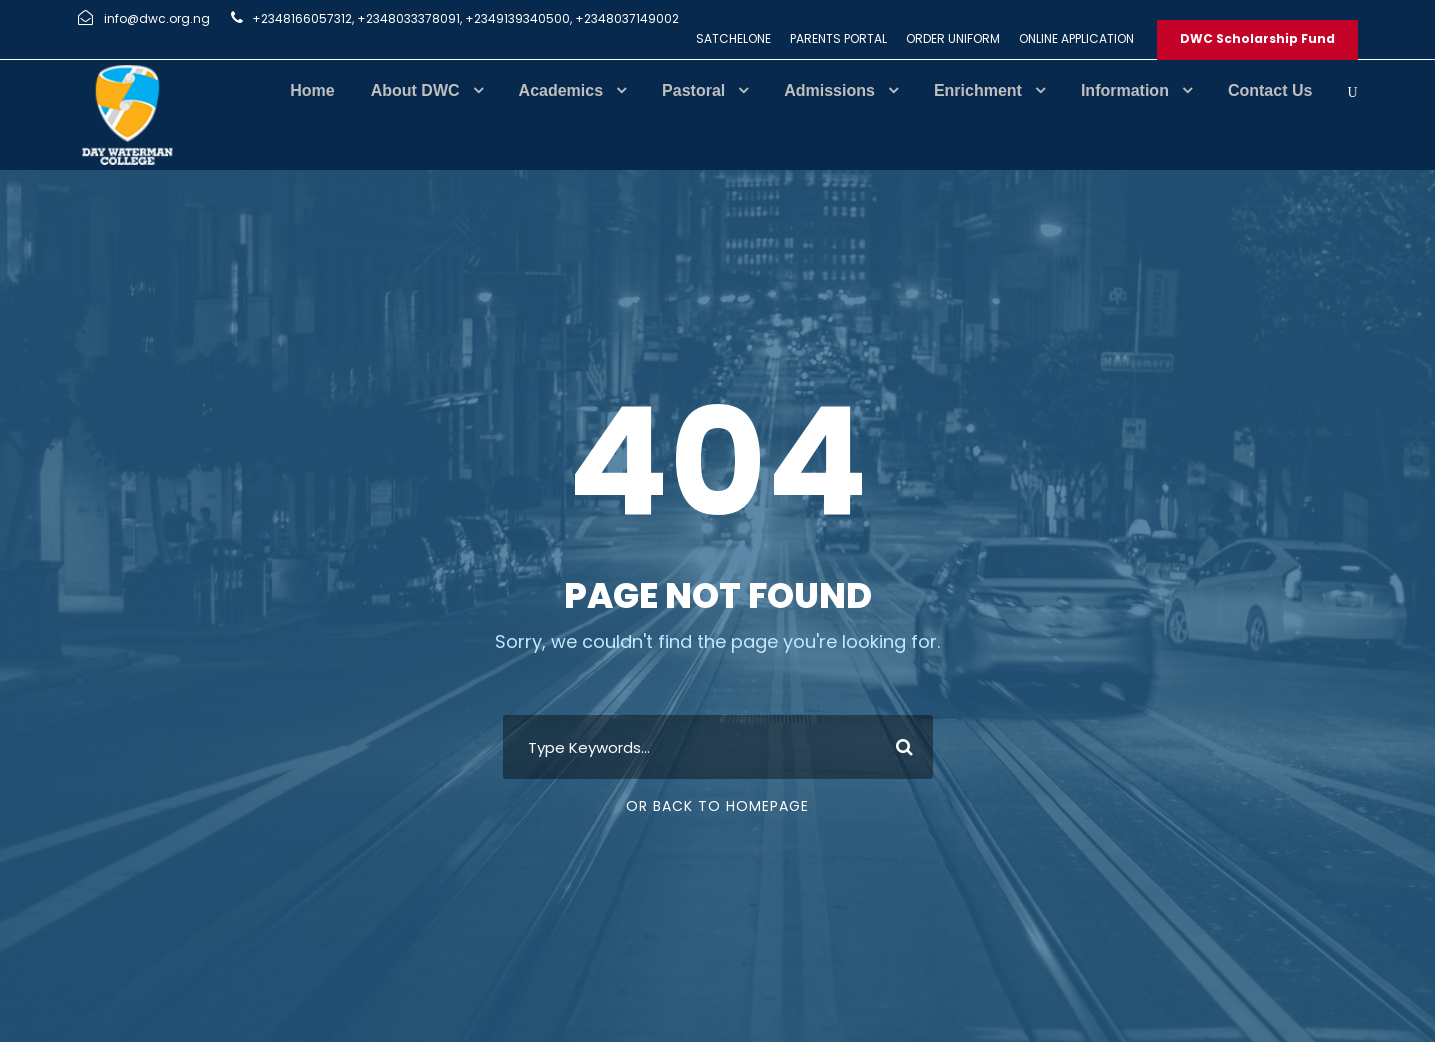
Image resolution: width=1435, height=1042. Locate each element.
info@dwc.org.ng (157, 18)
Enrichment (978, 90)
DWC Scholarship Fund (1257, 38)
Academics (561, 90)
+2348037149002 (627, 18)
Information (1125, 90)
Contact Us (1270, 90)
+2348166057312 (302, 18)
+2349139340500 (517, 18)
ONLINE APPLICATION (1076, 38)
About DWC (415, 90)
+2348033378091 (408, 18)
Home (312, 90)
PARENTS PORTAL (838, 38)
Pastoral (693, 90)
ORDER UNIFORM (953, 38)
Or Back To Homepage (717, 806)
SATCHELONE (733, 38)
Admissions (829, 90)
